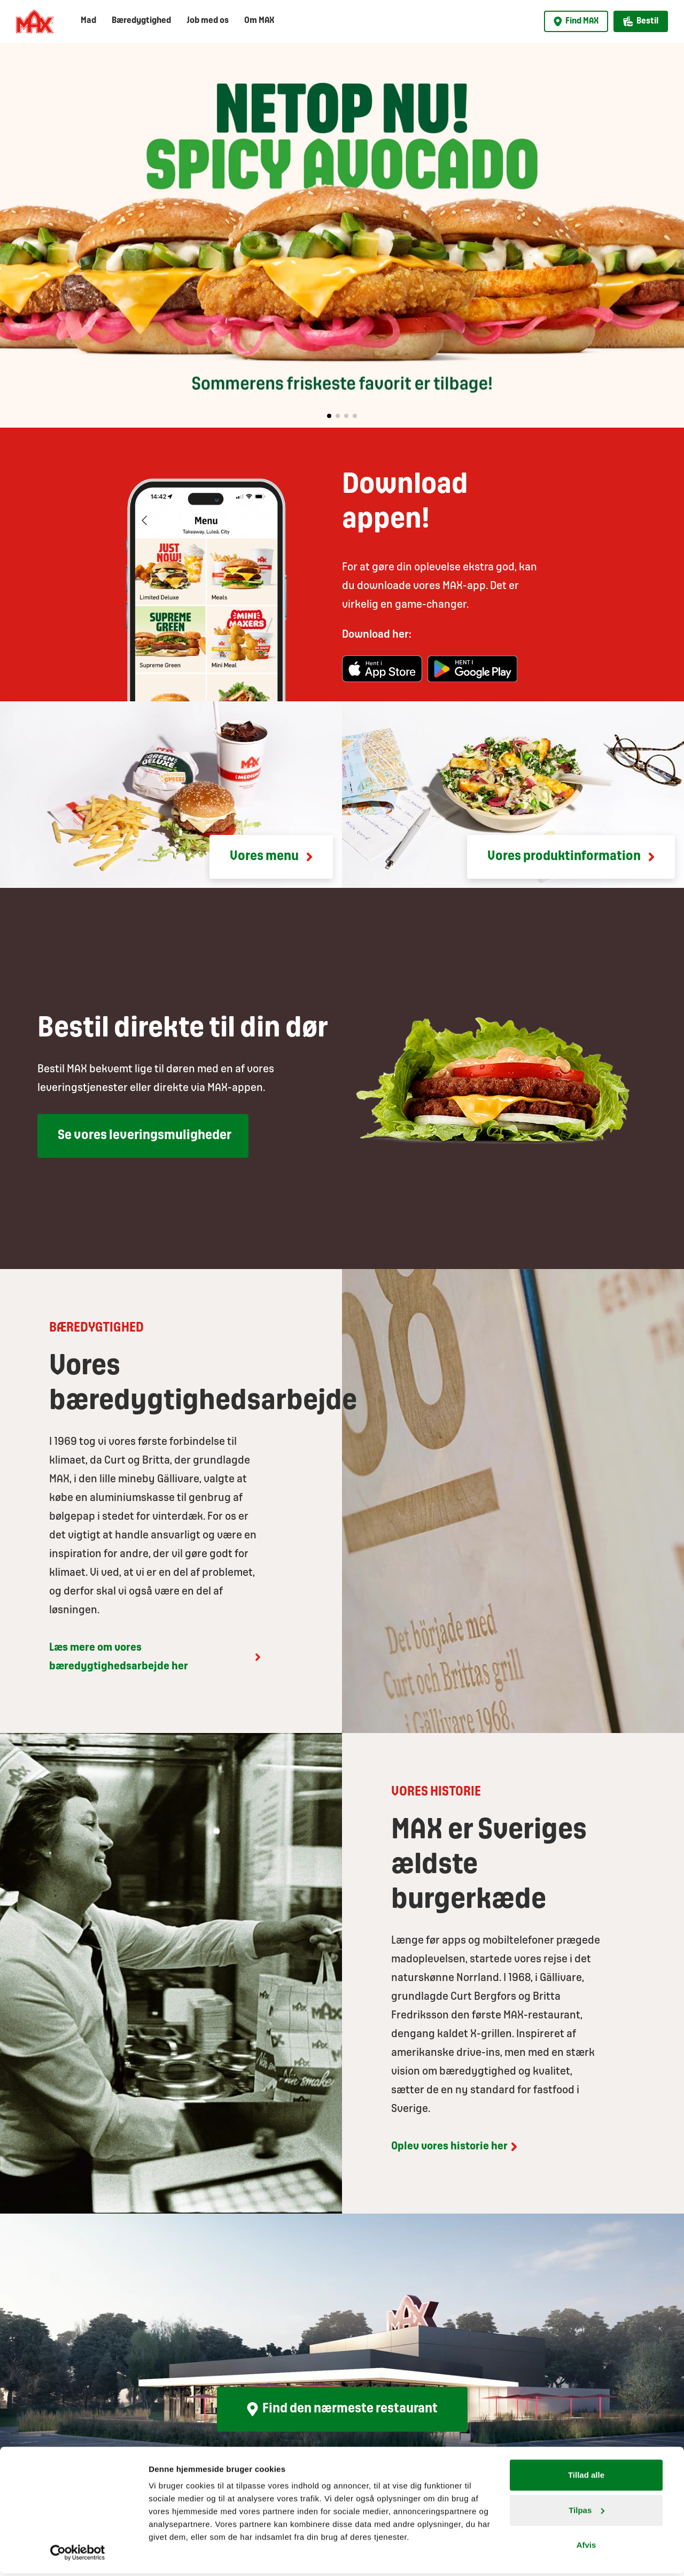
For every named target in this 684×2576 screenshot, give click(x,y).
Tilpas (586, 2512)
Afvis (586, 2547)
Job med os (207, 21)
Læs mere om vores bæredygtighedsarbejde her (156, 1657)
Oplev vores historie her (455, 2146)
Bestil (640, 21)
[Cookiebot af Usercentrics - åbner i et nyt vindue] (78, 2555)
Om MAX (259, 21)
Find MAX (576, 21)
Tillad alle (586, 2477)
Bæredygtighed (141, 21)
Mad (88, 21)
